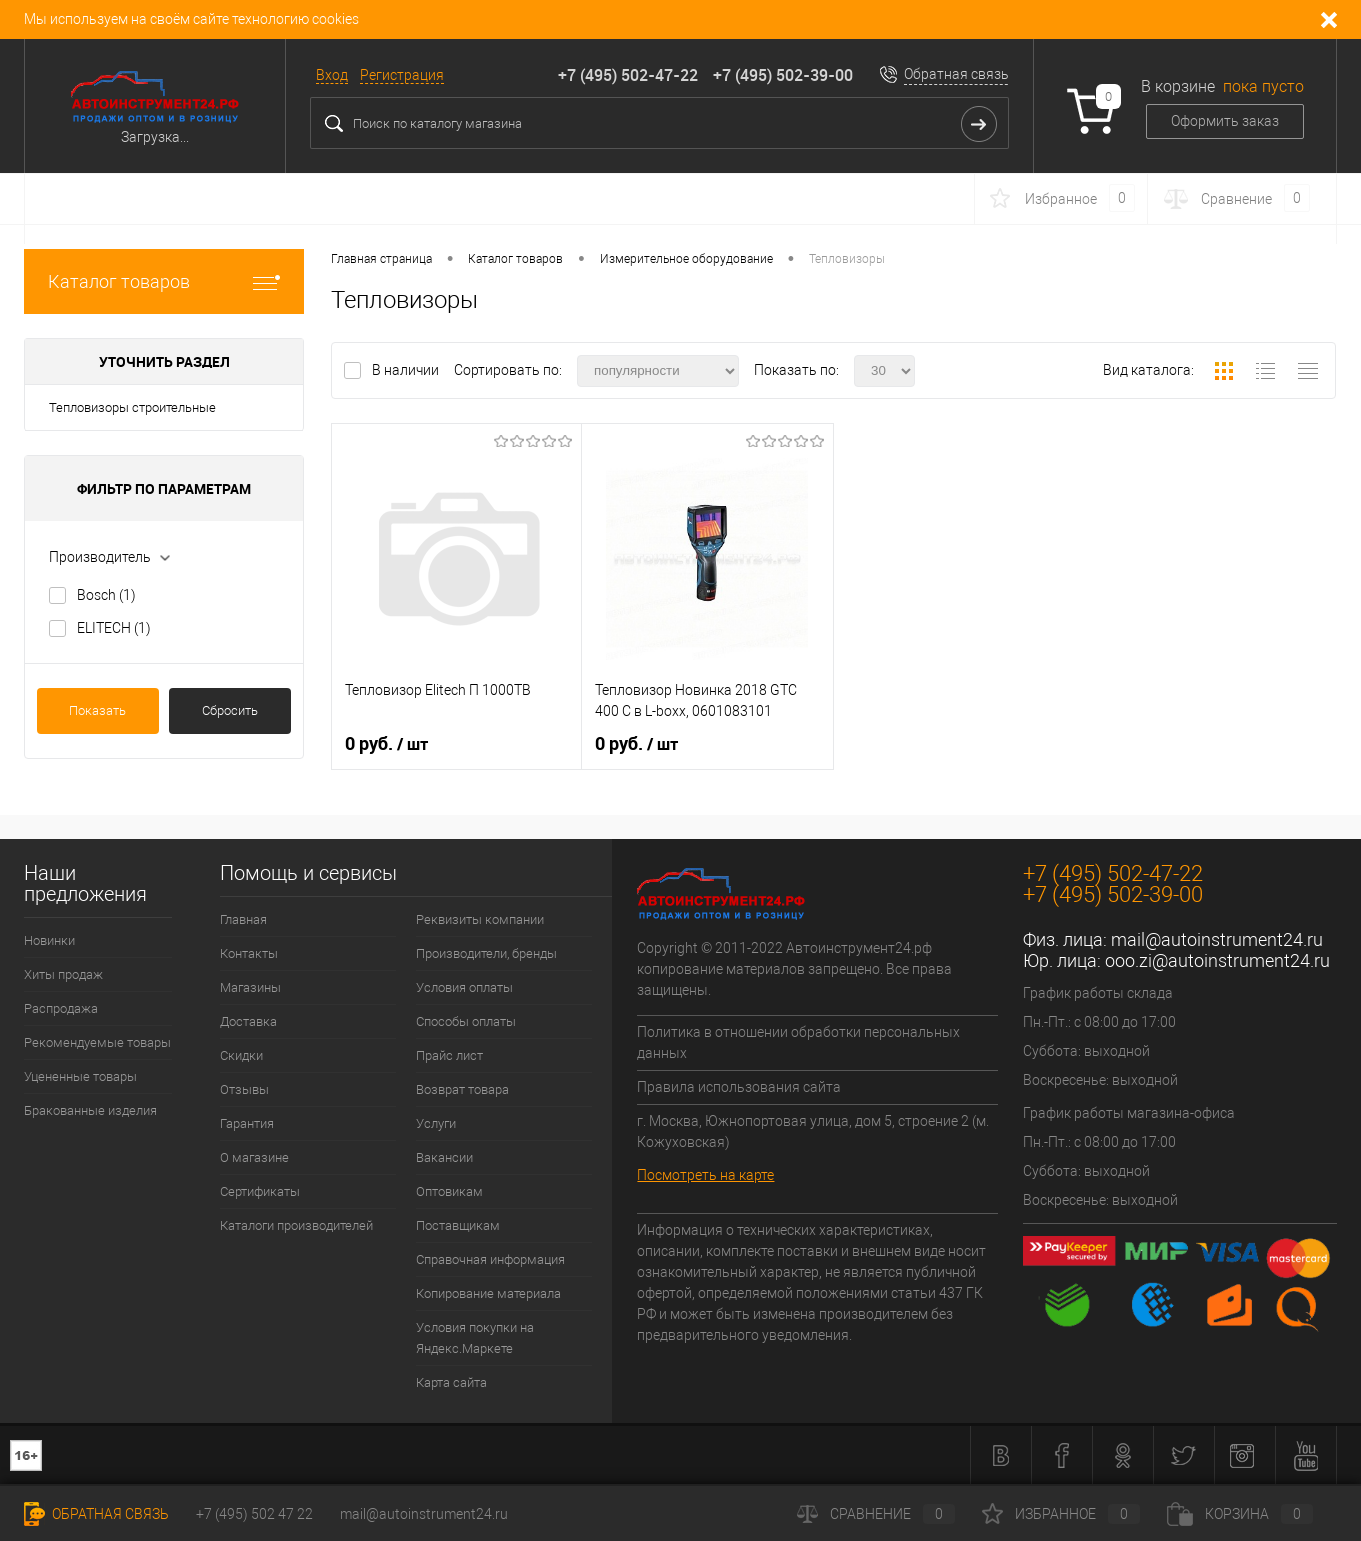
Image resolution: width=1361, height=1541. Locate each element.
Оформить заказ (1225, 121)
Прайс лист (449, 1055)
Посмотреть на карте (705, 1175)
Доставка (248, 1021)
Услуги (436, 1123)
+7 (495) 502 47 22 (254, 1514)
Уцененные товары (80, 1076)
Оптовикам (449, 1191)
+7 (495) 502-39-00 (783, 75)
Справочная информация (490, 1259)
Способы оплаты (466, 1021)
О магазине (254, 1157)
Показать (97, 710)
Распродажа (61, 1008)
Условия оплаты (464, 987)
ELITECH (114, 628)
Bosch (106, 595)
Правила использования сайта (739, 1087)
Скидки (241, 1055)
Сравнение (876, 1514)
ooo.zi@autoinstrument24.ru (1217, 960)
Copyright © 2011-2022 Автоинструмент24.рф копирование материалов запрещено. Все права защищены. (794, 969)
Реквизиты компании (480, 919)
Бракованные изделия (90, 1110)
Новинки (49, 940)
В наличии (407, 370)
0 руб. (386, 744)
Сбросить (230, 710)
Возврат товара (462, 1089)
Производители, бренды (486, 953)
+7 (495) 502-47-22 (628, 75)
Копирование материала (488, 1293)
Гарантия (247, 1123)
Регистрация (402, 75)
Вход (332, 75)
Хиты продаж (63, 974)
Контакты (249, 953)
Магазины (250, 987)
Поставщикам (458, 1225)
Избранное (1061, 1514)
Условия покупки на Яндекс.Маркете (475, 1338)
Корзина (1240, 1514)
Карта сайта (451, 1382)
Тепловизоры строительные (132, 407)
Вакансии (444, 1157)
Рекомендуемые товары (97, 1042)
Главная (243, 919)
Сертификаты (260, 1191)
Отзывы (244, 1089)
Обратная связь (956, 74)
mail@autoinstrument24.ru (1217, 939)
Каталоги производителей (296, 1225)
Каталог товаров (164, 281)
